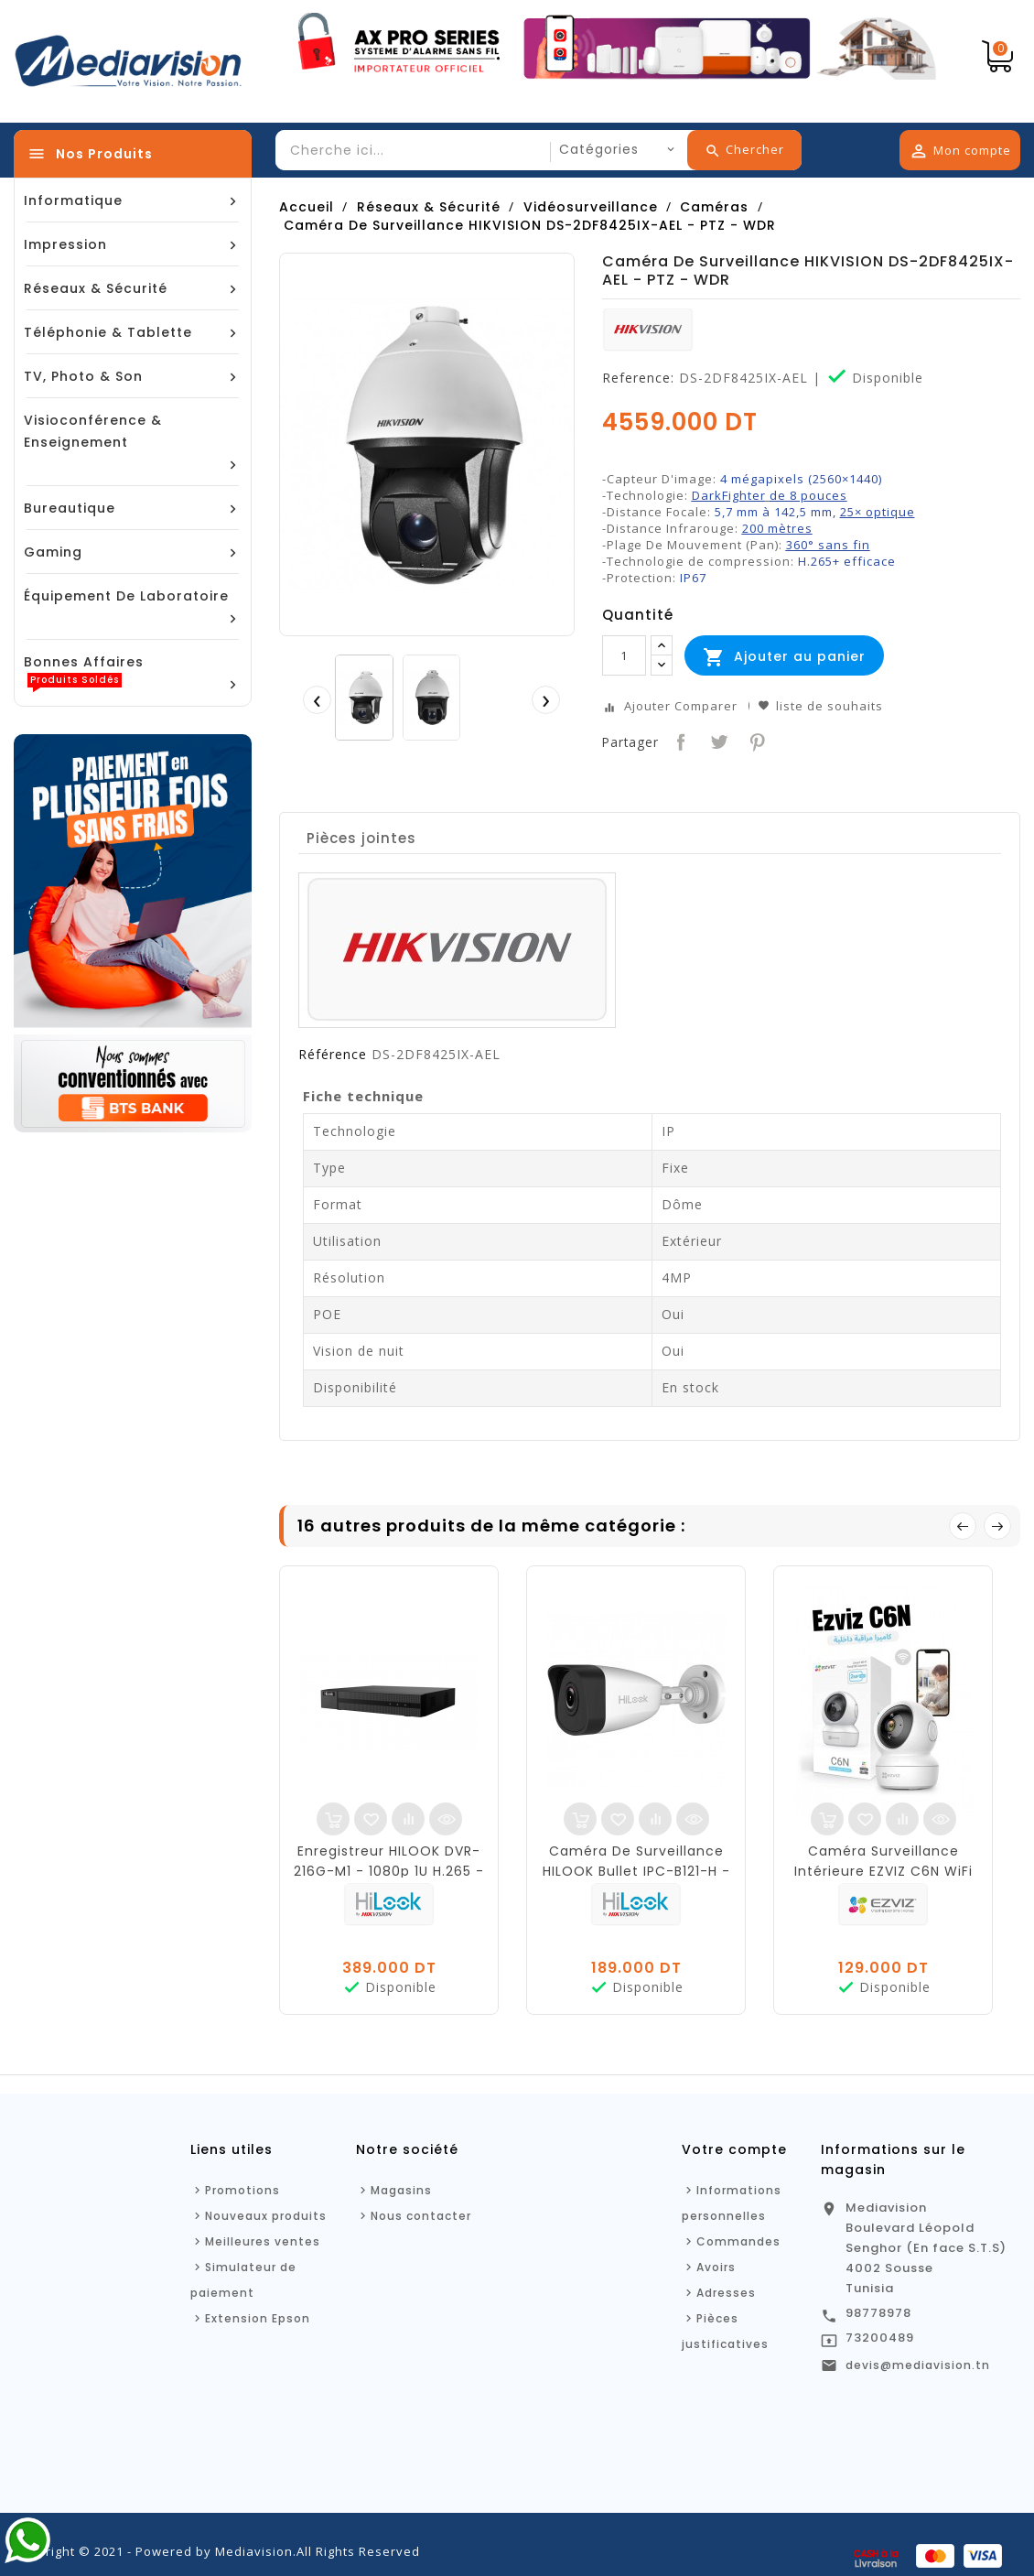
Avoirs (716, 2267)
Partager (679, 740)
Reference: (638, 378)
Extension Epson (257, 2318)
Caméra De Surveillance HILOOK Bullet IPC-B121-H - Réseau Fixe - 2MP (636, 1871)
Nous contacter (421, 2216)
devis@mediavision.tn (918, 2365)
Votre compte (734, 2149)
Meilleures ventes (262, 2241)
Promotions (242, 2190)
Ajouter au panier (784, 657)
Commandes (738, 2241)
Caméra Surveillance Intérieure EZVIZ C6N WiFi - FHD (883, 1871)
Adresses (726, 2292)
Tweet (717, 740)
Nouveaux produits (266, 2216)
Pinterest (755, 740)
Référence (332, 1054)
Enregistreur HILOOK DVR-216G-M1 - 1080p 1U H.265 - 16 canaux (389, 1871)
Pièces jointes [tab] (361, 838)
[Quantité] (624, 655)
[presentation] (316, 699)
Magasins (401, 2190)
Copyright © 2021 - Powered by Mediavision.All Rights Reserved (217, 2551)
